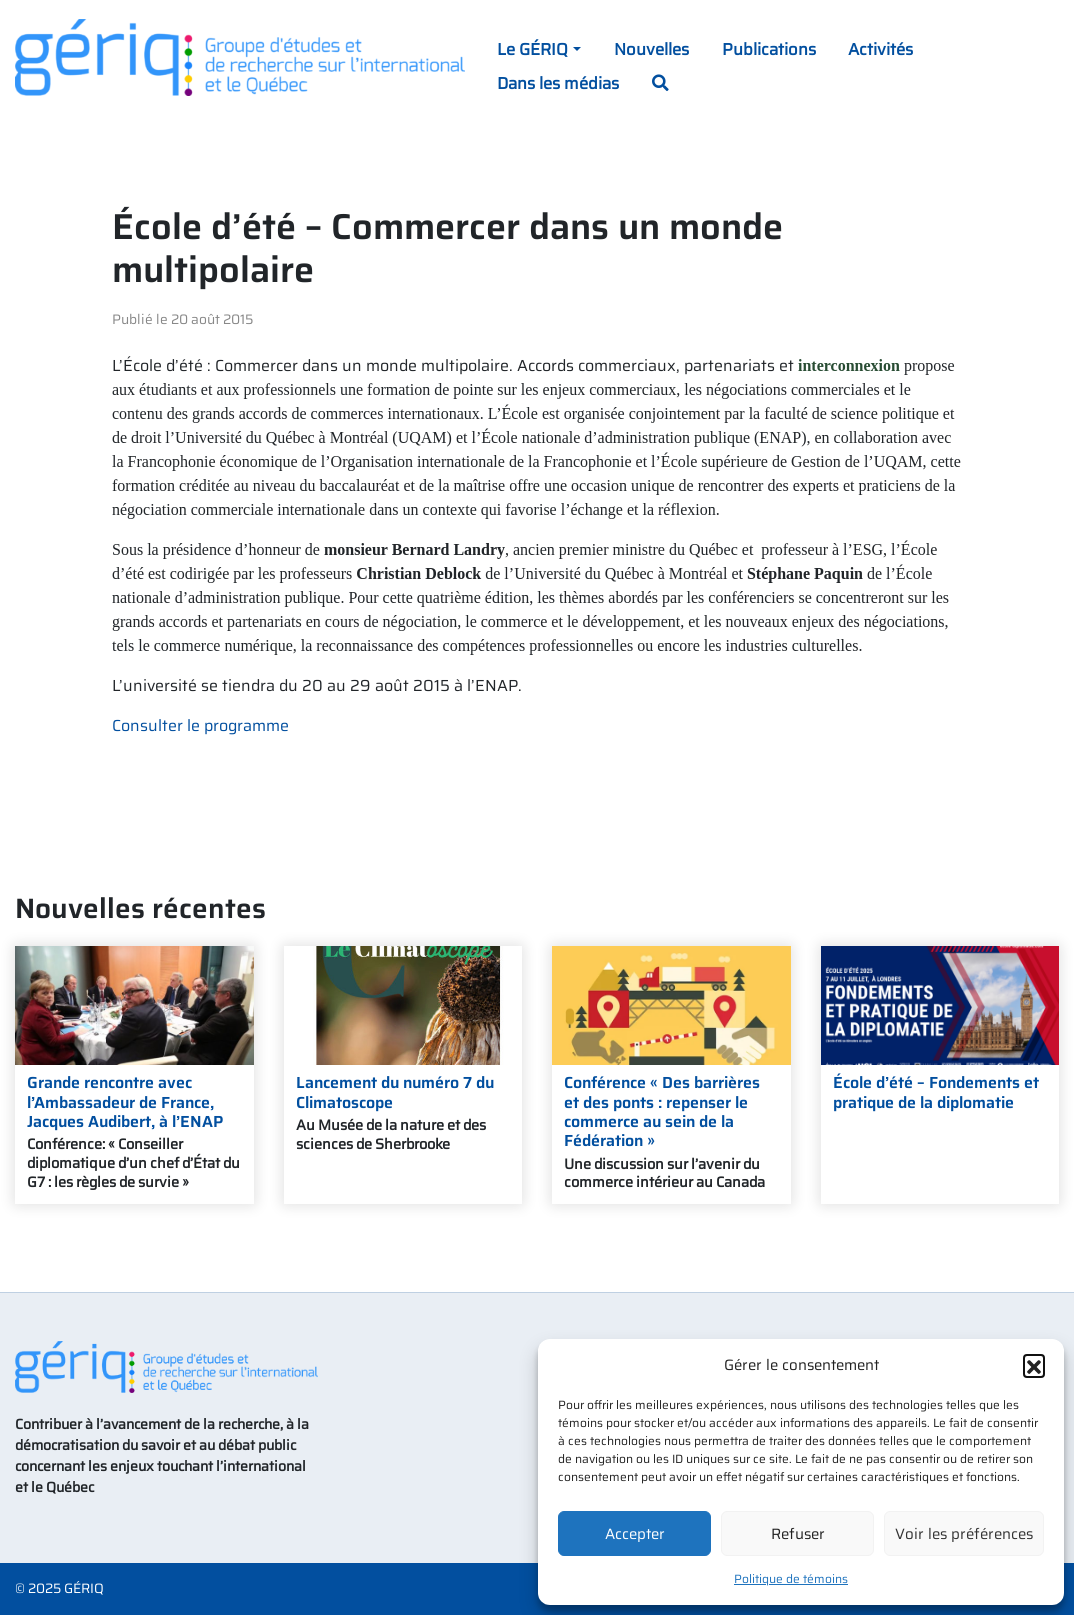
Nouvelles (651, 49)
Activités (880, 49)
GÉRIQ (84, 1588)
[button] (1034, 1365)
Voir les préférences (964, 1534)
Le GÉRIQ (532, 49)
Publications (769, 49)
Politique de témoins (791, 1578)
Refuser (798, 1534)
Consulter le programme (200, 725)
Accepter (635, 1534)
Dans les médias (558, 83)
